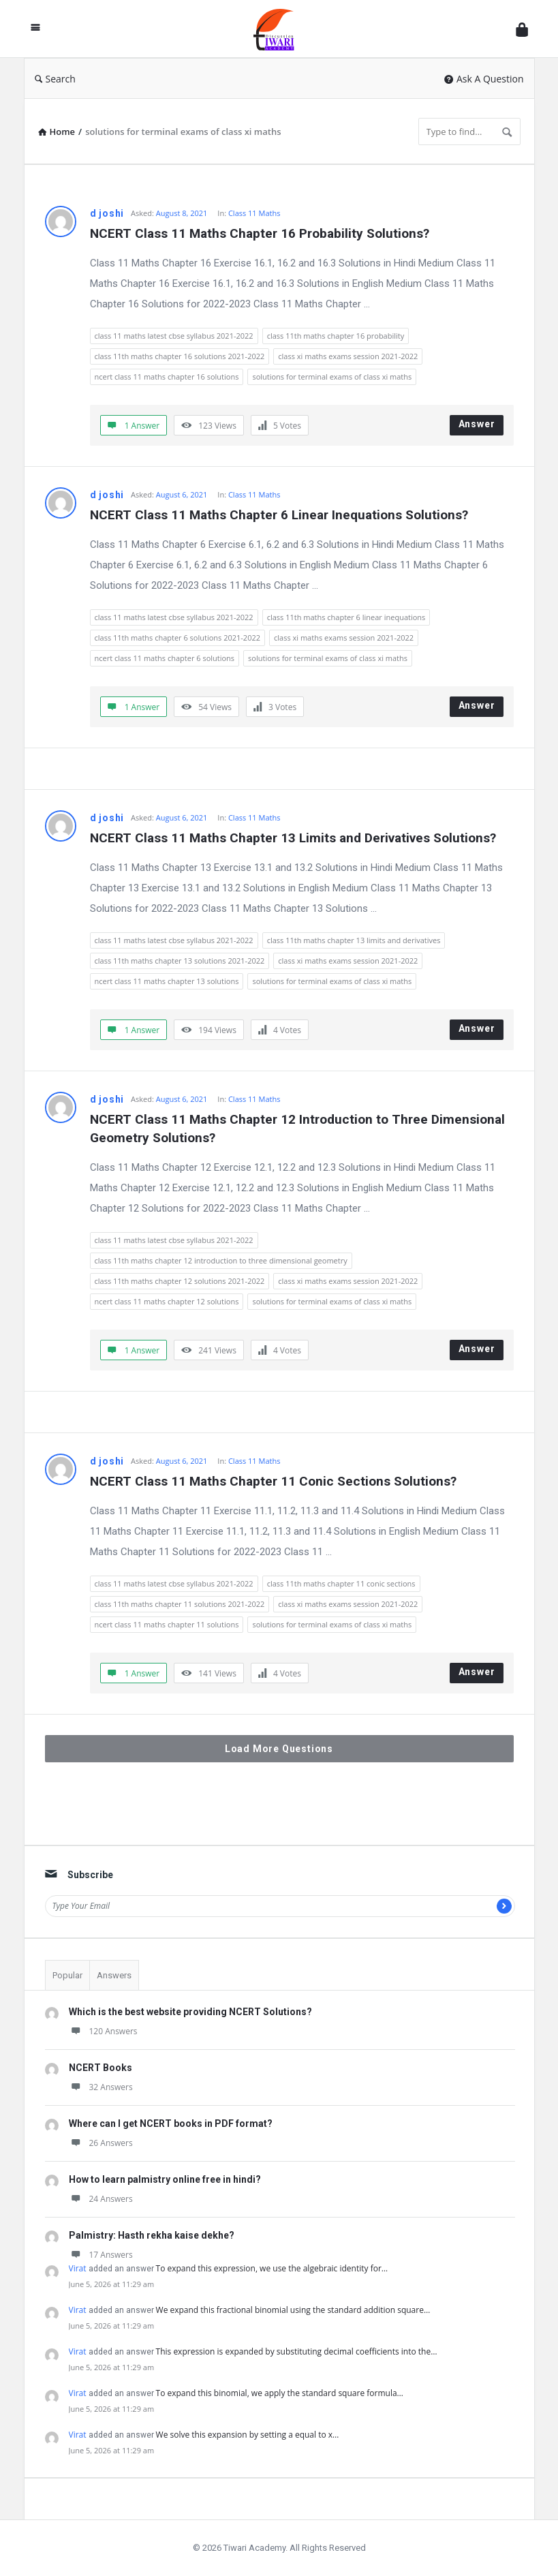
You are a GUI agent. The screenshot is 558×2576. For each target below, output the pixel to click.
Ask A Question (484, 78)
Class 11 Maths (254, 213)
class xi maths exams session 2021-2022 (348, 356)
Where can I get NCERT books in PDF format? (171, 2123)
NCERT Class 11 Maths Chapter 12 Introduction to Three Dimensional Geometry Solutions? (299, 1128)
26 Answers (101, 2143)
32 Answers (101, 2087)
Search (55, 78)
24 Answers (101, 2199)
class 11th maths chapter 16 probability (336, 336)
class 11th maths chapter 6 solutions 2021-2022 (178, 637)
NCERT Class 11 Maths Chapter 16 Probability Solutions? (259, 233)
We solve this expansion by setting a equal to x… (247, 2434)
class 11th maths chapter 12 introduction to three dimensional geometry (221, 1260)
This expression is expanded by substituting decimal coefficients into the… (296, 2351)
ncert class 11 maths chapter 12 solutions (167, 1301)
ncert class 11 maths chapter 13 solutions (167, 981)
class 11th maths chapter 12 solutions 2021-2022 (180, 1281)
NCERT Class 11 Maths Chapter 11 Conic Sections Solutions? (273, 1481)
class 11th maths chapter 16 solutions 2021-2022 (180, 356)
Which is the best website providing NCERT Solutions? (190, 2011)
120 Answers (103, 2031)
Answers (114, 1975)
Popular (67, 1975)
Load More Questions (279, 1748)
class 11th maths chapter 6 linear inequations (346, 617)
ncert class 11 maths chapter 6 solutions (165, 658)
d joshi (107, 213)
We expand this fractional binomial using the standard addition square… (293, 2310)
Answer (477, 423)
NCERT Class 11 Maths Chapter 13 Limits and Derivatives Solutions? (293, 838)
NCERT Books (100, 2067)
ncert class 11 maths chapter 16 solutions (167, 376)
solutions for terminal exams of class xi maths (332, 376)
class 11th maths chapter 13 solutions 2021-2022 (180, 960)
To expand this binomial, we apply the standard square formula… (279, 2393)
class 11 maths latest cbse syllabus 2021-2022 (174, 336)
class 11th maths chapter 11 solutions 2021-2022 (180, 1604)
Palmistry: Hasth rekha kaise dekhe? (151, 2235)
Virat (78, 2268)
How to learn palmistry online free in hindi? (165, 2179)
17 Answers (101, 2254)
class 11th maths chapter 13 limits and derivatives (354, 940)
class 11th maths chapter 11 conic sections (341, 1583)
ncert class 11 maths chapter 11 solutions (167, 1624)
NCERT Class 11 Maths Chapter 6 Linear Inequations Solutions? (279, 515)
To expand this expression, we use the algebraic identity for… (272, 2268)
